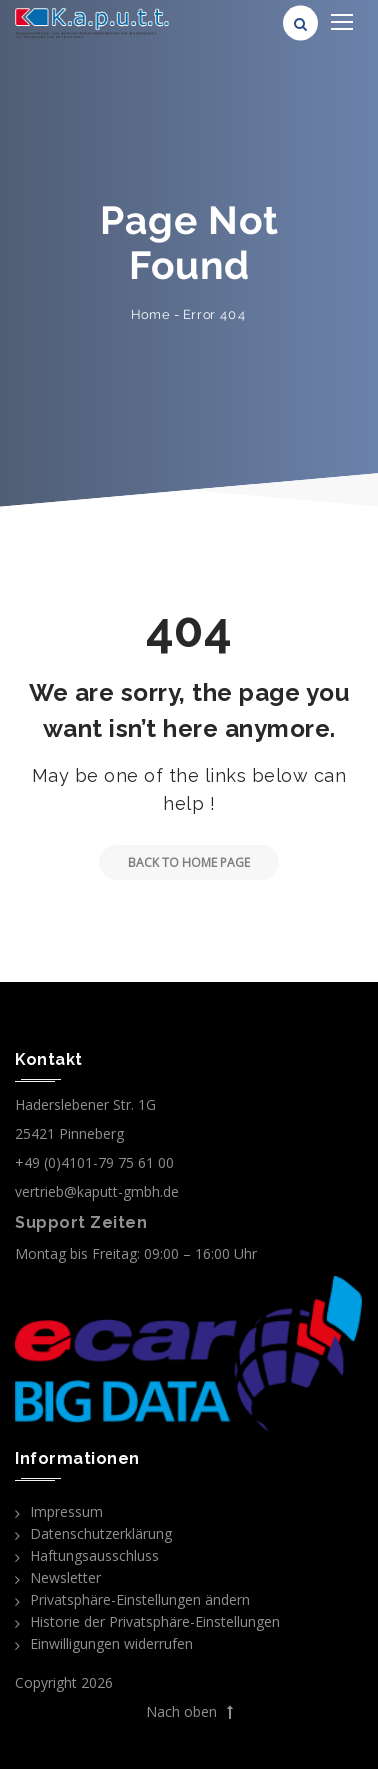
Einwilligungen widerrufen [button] (111, 1643)
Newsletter (65, 1577)
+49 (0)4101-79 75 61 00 (94, 1162)
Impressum (66, 1511)
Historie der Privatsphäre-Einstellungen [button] (155, 1621)
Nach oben (189, 1712)
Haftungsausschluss (94, 1555)
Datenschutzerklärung (101, 1533)
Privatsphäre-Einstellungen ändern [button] (140, 1599)
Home (150, 314)
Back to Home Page (174, 862)
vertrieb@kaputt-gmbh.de (97, 1191)
